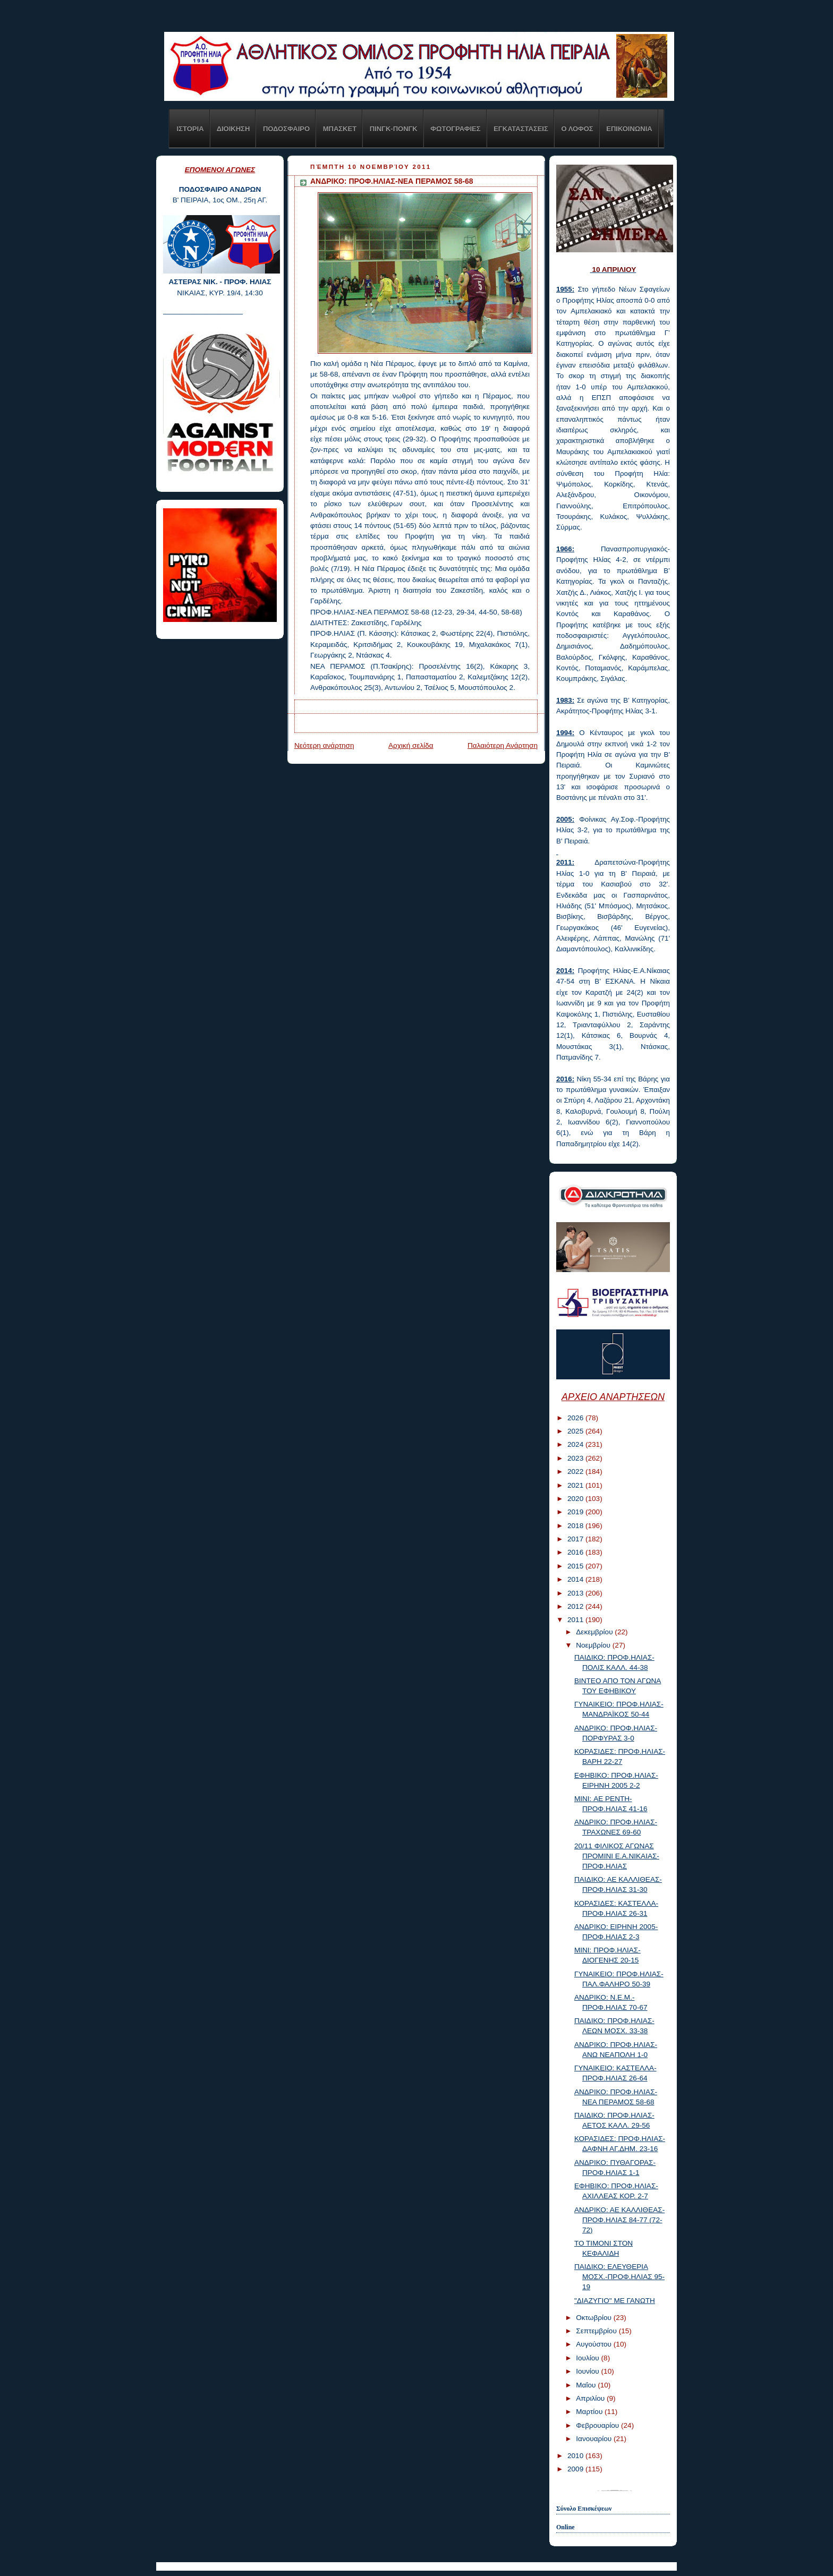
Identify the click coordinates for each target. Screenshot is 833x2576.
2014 (576, 1579)
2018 (576, 1526)
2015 (576, 1566)
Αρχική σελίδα (411, 745)
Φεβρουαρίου (598, 2425)
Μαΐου (587, 2385)
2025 (576, 1431)
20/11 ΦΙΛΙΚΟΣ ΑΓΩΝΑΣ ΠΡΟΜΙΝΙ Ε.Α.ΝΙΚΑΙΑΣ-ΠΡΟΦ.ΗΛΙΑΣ (616, 1856)
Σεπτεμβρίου (597, 2331)
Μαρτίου (590, 2412)
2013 (576, 1593)
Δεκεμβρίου (595, 1632)
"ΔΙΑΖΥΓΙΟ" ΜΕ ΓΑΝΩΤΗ (614, 2301)
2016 (576, 1552)
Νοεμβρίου (594, 1645)
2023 (576, 1458)
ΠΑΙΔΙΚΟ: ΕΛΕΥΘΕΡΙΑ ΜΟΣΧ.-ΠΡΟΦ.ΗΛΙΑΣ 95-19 (619, 2277)
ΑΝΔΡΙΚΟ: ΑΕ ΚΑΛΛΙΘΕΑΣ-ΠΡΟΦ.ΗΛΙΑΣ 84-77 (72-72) (619, 2220)
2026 (576, 1418)
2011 (576, 1620)
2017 (576, 1539)
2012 (576, 1606)
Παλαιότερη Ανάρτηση (503, 745)
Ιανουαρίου (595, 2439)
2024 (576, 1444)
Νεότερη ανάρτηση (324, 745)
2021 (576, 1485)
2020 (576, 1499)
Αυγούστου (595, 2344)
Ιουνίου (588, 2371)
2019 (576, 1512)
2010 (576, 2456)
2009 (576, 2469)
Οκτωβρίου (594, 2318)
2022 (576, 1471)
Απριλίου (591, 2398)
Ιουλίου (588, 2358)
